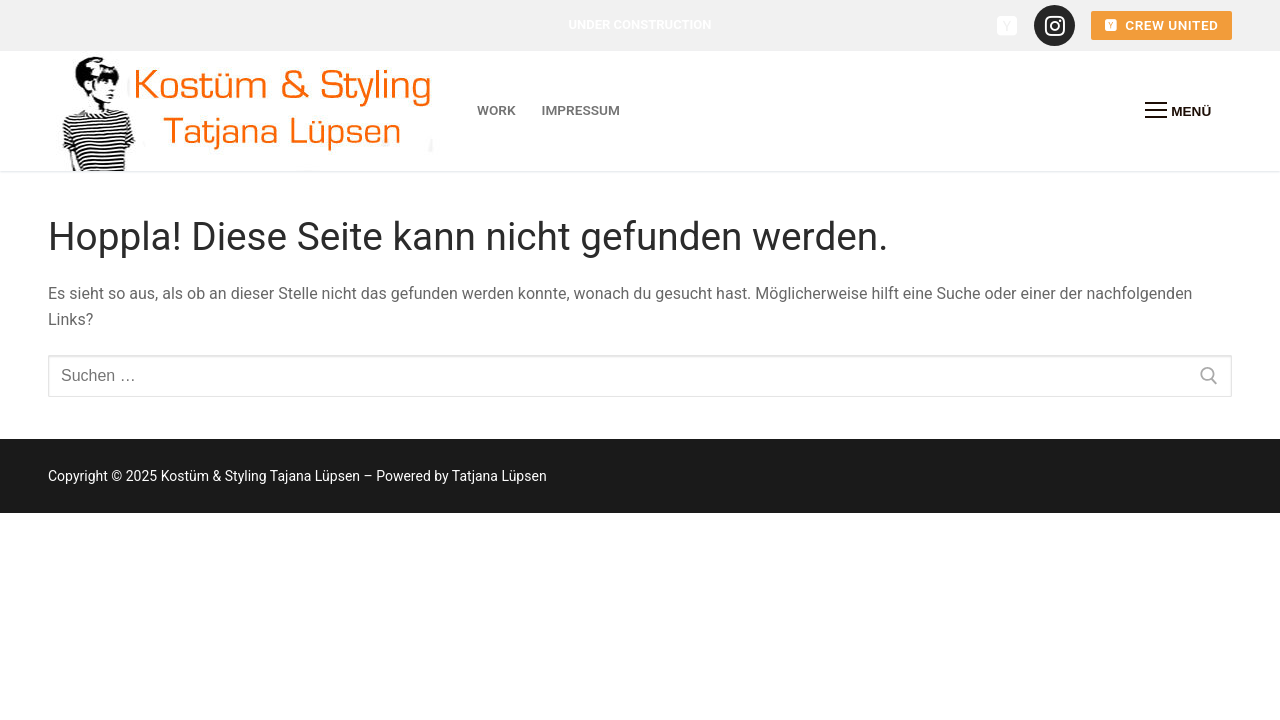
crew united (1162, 25)
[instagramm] (1054, 25)
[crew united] (1007, 25)
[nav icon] (1178, 111)
